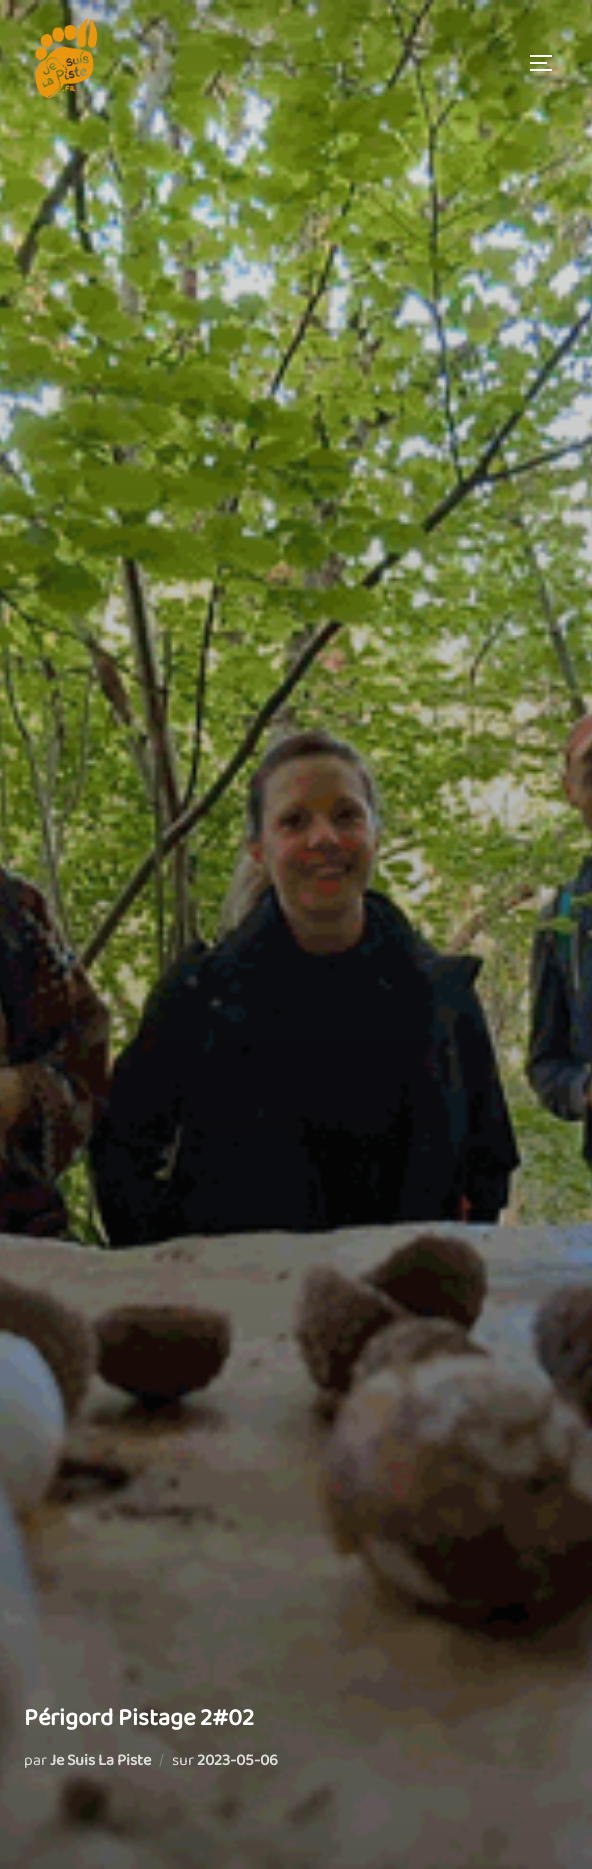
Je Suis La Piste (100, 1760)
